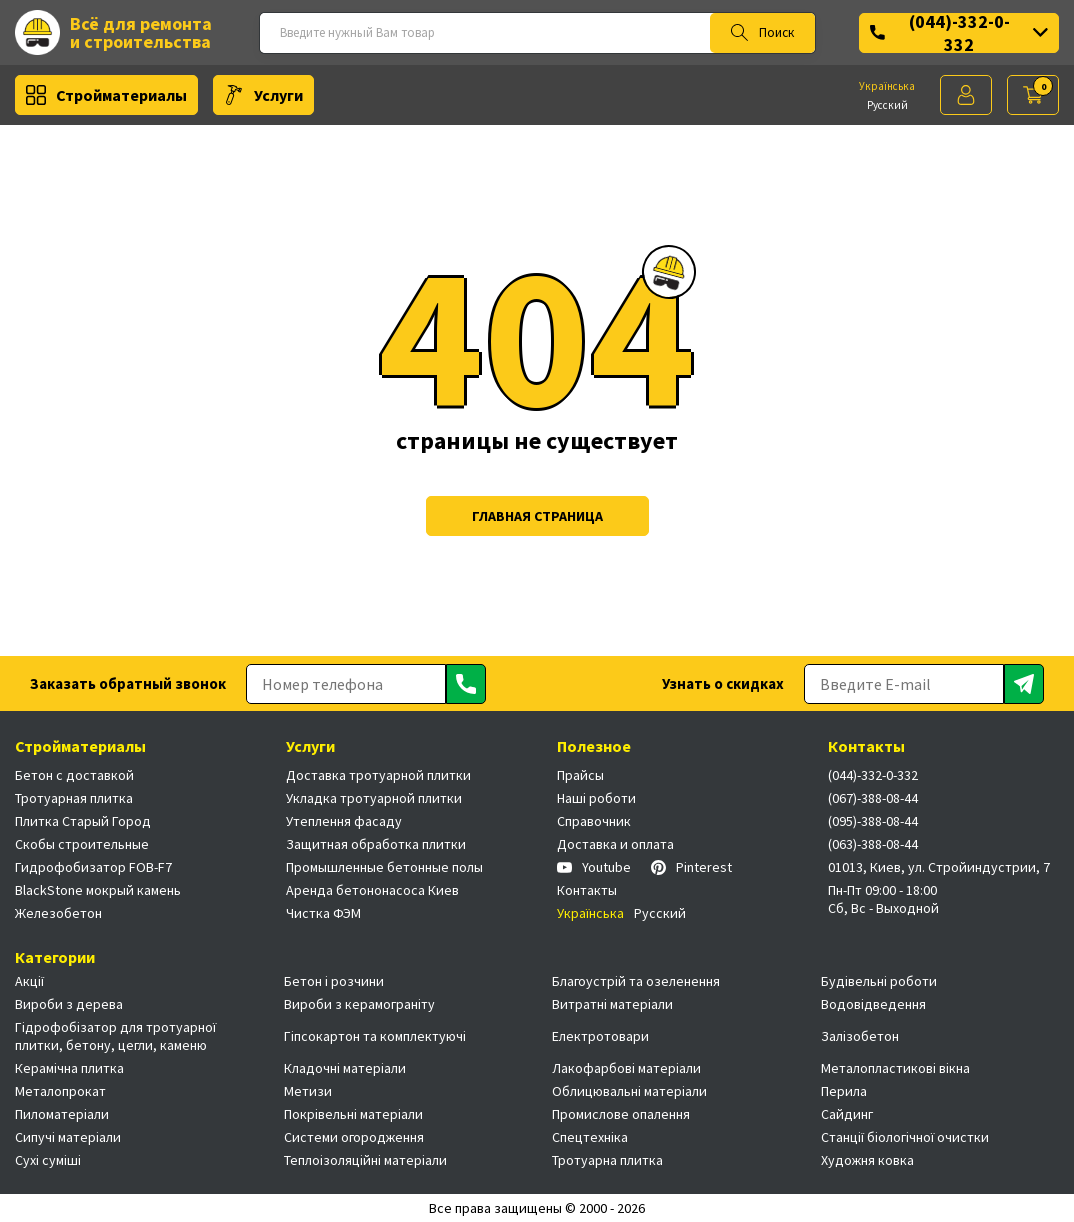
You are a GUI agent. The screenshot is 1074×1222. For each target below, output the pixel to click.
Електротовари (600, 1036)
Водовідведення (873, 1004)
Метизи (308, 1091)
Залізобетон (860, 1036)
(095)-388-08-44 (873, 821)
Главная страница (537, 516)
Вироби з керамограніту (359, 1004)
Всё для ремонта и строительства (113, 32)
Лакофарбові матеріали (626, 1068)
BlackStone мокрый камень (98, 890)
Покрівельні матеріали (353, 1114)
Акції (29, 981)
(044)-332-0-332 (959, 33)
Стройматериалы (106, 95)
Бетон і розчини (334, 981)
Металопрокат (60, 1091)
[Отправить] (466, 684)
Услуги (263, 95)
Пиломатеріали (62, 1114)
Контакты (587, 890)
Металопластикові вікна (895, 1068)
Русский (887, 105)
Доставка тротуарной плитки (378, 775)
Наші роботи (596, 798)
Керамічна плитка (69, 1068)
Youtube (594, 867)
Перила (844, 1091)
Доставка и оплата (615, 844)
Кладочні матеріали (345, 1068)
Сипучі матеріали (68, 1137)
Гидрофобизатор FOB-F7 (93, 867)
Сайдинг (847, 1114)
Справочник (594, 821)
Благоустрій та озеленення (636, 981)
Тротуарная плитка (74, 798)
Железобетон (58, 913)
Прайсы (580, 775)
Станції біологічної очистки (905, 1137)
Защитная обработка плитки (376, 844)
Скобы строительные (82, 844)
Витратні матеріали (612, 1004)
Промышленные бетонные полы (384, 867)
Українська (887, 86)
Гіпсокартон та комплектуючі (375, 1036)
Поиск (762, 33)
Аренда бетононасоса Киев (372, 890)
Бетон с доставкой (74, 775)
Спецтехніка (590, 1137)
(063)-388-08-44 (873, 844)
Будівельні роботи (879, 981)
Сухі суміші (48, 1160)
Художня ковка (867, 1160)
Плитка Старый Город (83, 821)
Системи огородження (354, 1137)
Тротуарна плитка (607, 1160)
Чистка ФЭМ (323, 913)
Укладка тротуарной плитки (374, 798)
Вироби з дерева (69, 1004)
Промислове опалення (621, 1114)
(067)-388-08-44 (873, 798)
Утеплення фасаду (344, 821)
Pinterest (691, 867)
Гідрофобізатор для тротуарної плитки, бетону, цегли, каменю (115, 1036)
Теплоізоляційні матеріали (365, 1160)
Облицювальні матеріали (629, 1091)
